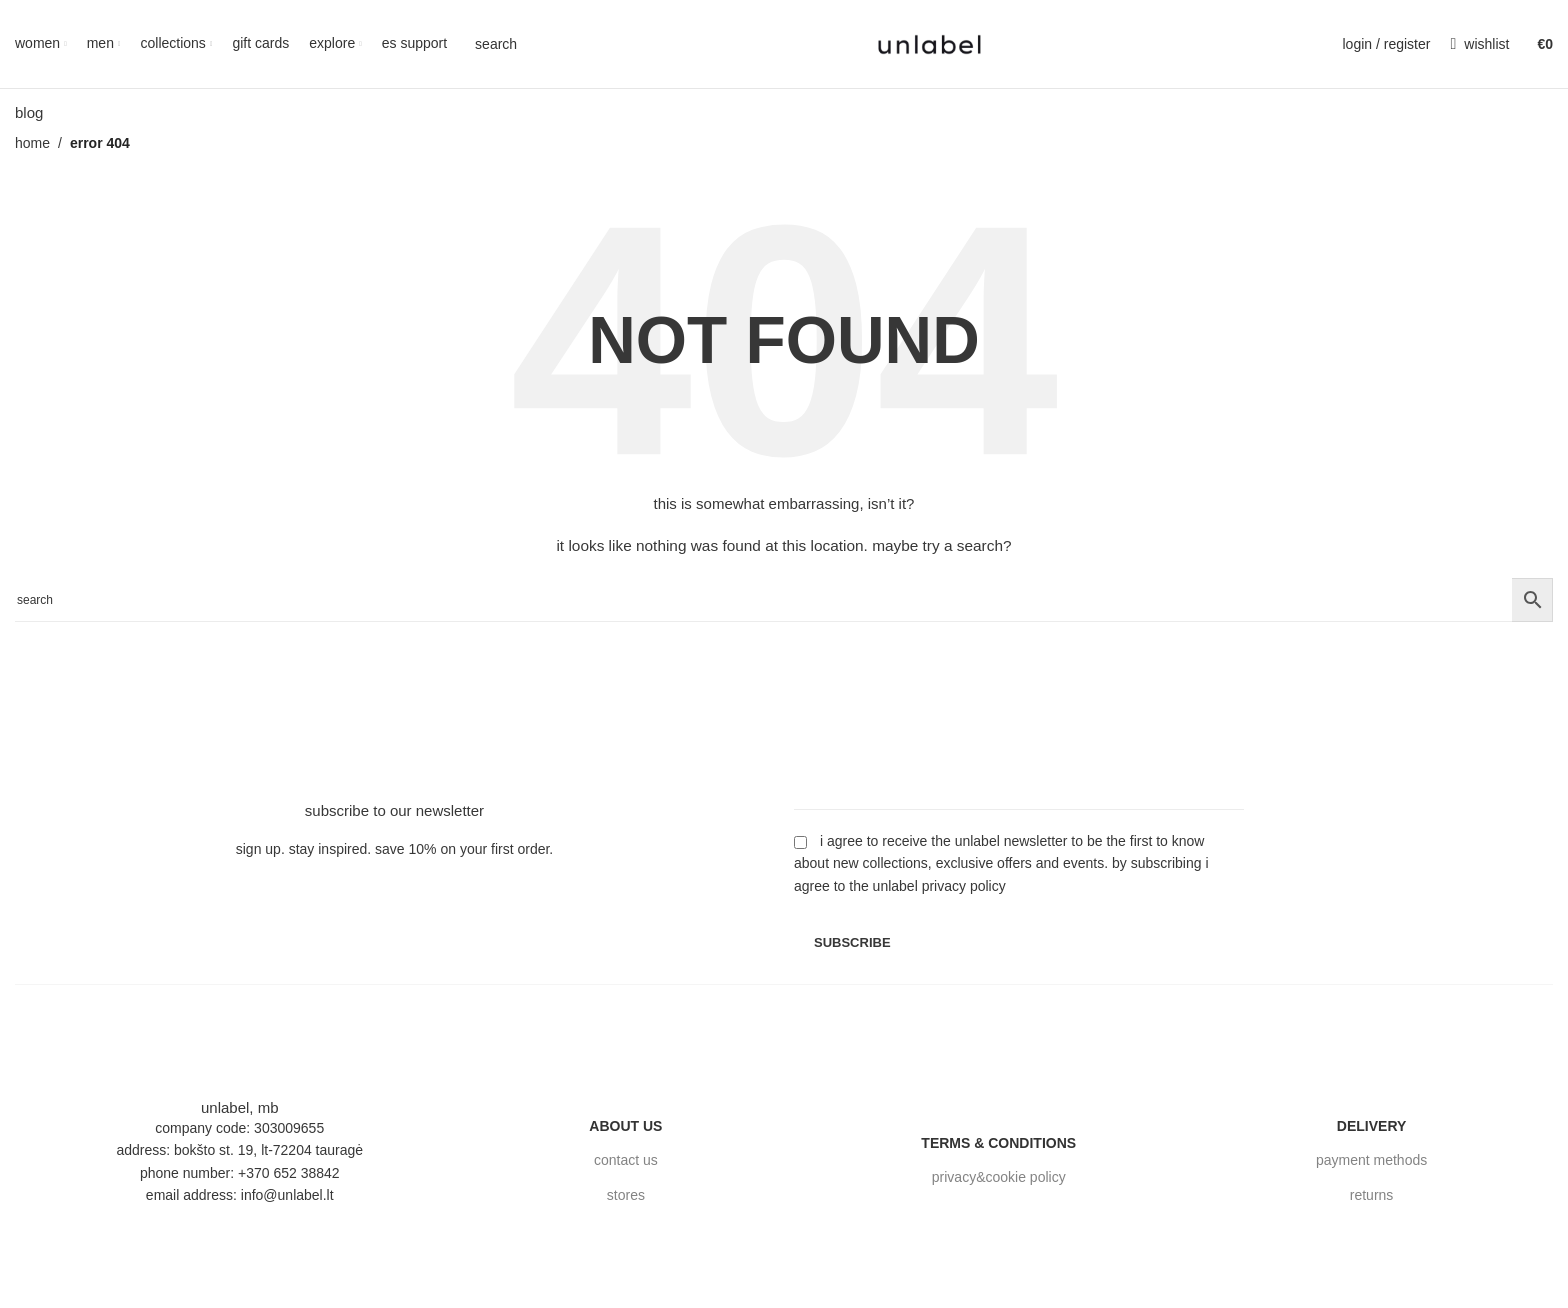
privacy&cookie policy (999, 1178)
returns (1372, 1195)
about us (625, 1126)
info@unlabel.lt (287, 1195)
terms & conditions (998, 1143)
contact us (626, 1161)
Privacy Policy (964, 886)
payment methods (1371, 1161)
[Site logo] (929, 43)
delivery (1372, 1126)
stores (626, 1195)
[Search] (492, 44)
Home (32, 143)
